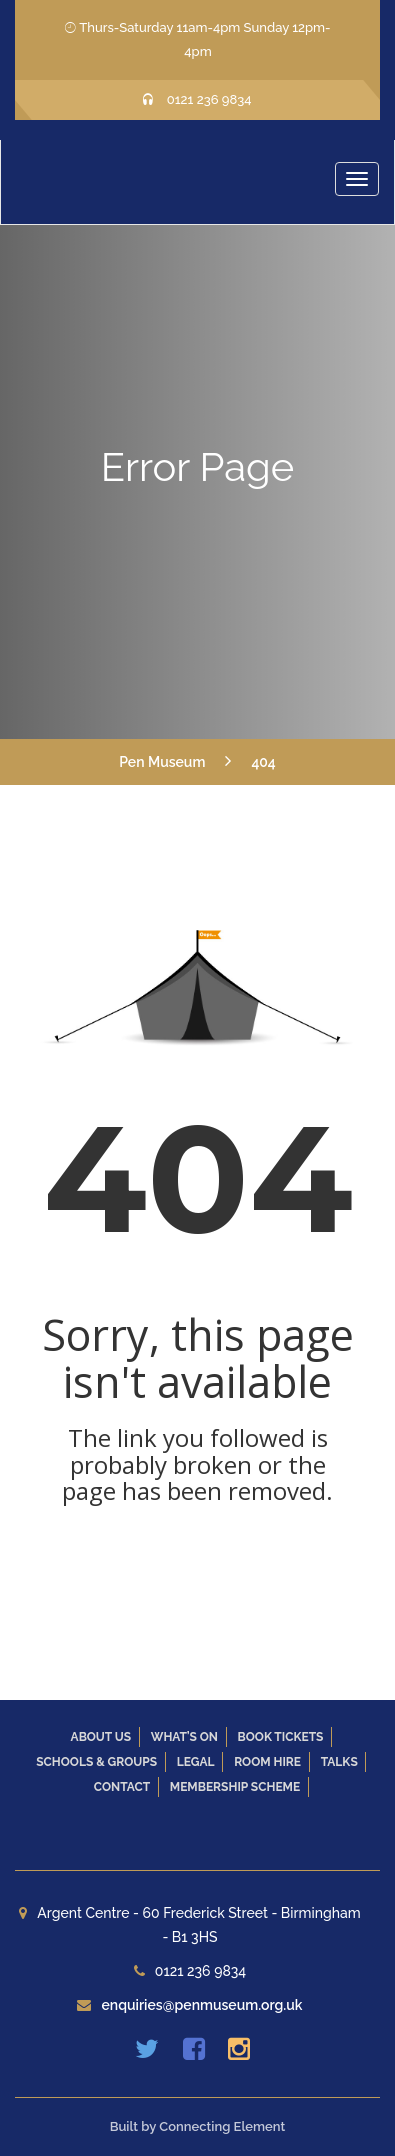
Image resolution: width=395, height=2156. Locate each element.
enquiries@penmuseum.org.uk (201, 2005)
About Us (101, 1737)
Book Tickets (281, 1737)
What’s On (184, 1737)
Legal (196, 1762)
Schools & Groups (96, 1762)
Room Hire (267, 1762)
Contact (122, 1787)
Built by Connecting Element (198, 2126)
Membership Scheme (235, 1787)
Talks (339, 1762)
